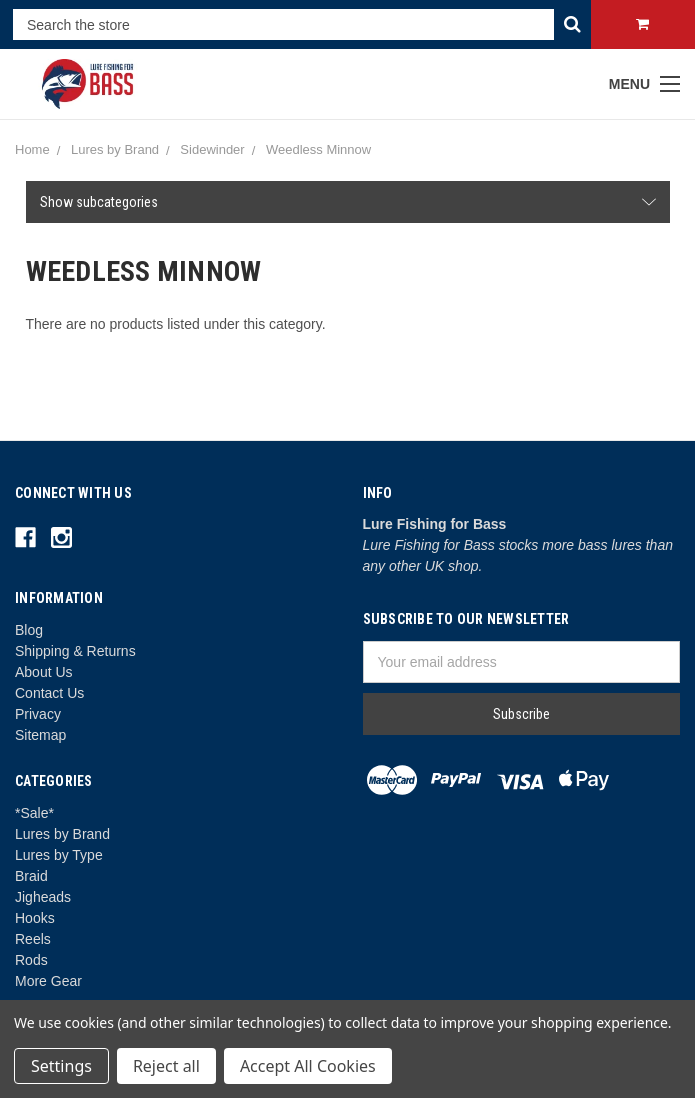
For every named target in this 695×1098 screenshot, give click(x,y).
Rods (31, 960)
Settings (61, 1066)
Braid (31, 876)
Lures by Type (59, 855)
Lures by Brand (62, 834)
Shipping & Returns (75, 651)
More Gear (48, 981)
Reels (33, 939)
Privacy (38, 714)
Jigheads (43, 897)
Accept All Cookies (308, 1066)
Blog (29, 630)
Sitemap (40, 735)
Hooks (35, 918)
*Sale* (34, 813)
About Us (44, 672)
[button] (348, 202)
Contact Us (49, 693)
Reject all (166, 1066)
